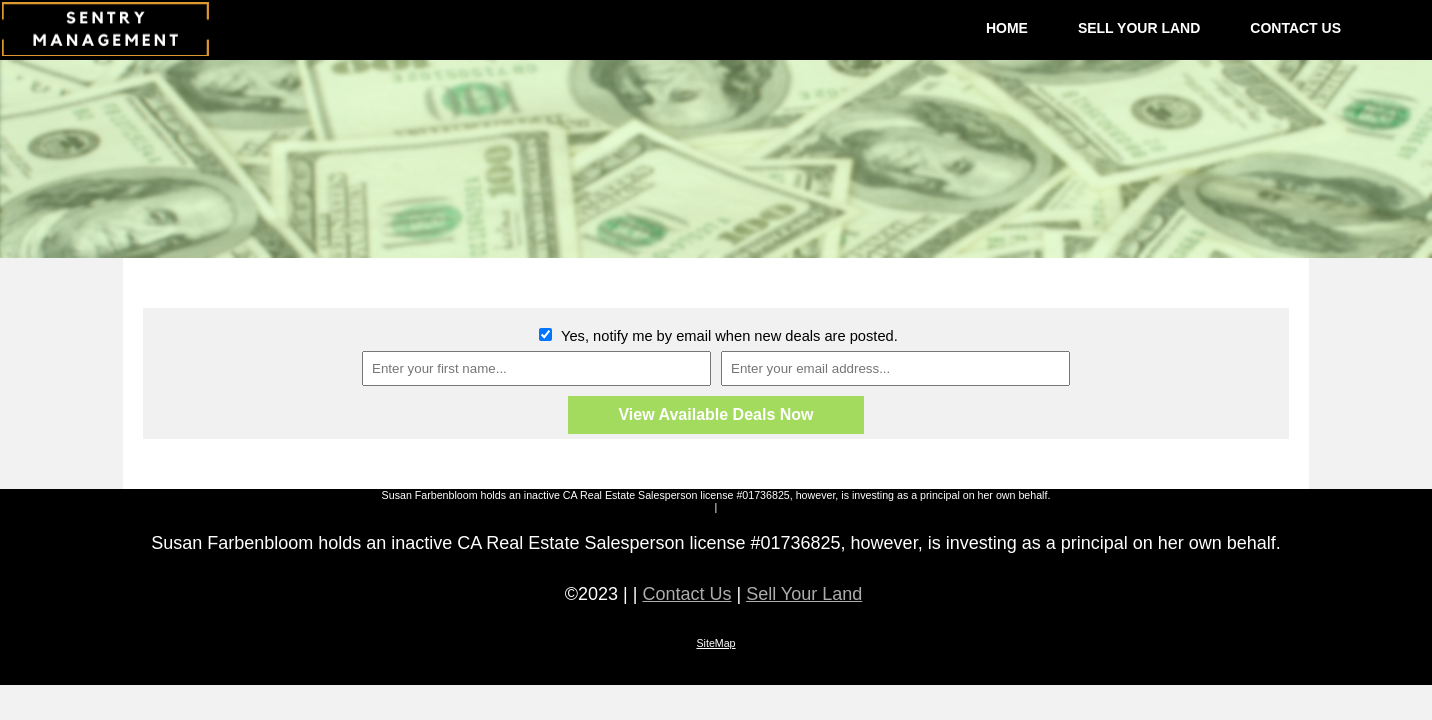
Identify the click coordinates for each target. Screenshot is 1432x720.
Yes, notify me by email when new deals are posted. (727, 336)
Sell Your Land (804, 594)
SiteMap (715, 643)
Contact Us (686, 594)
